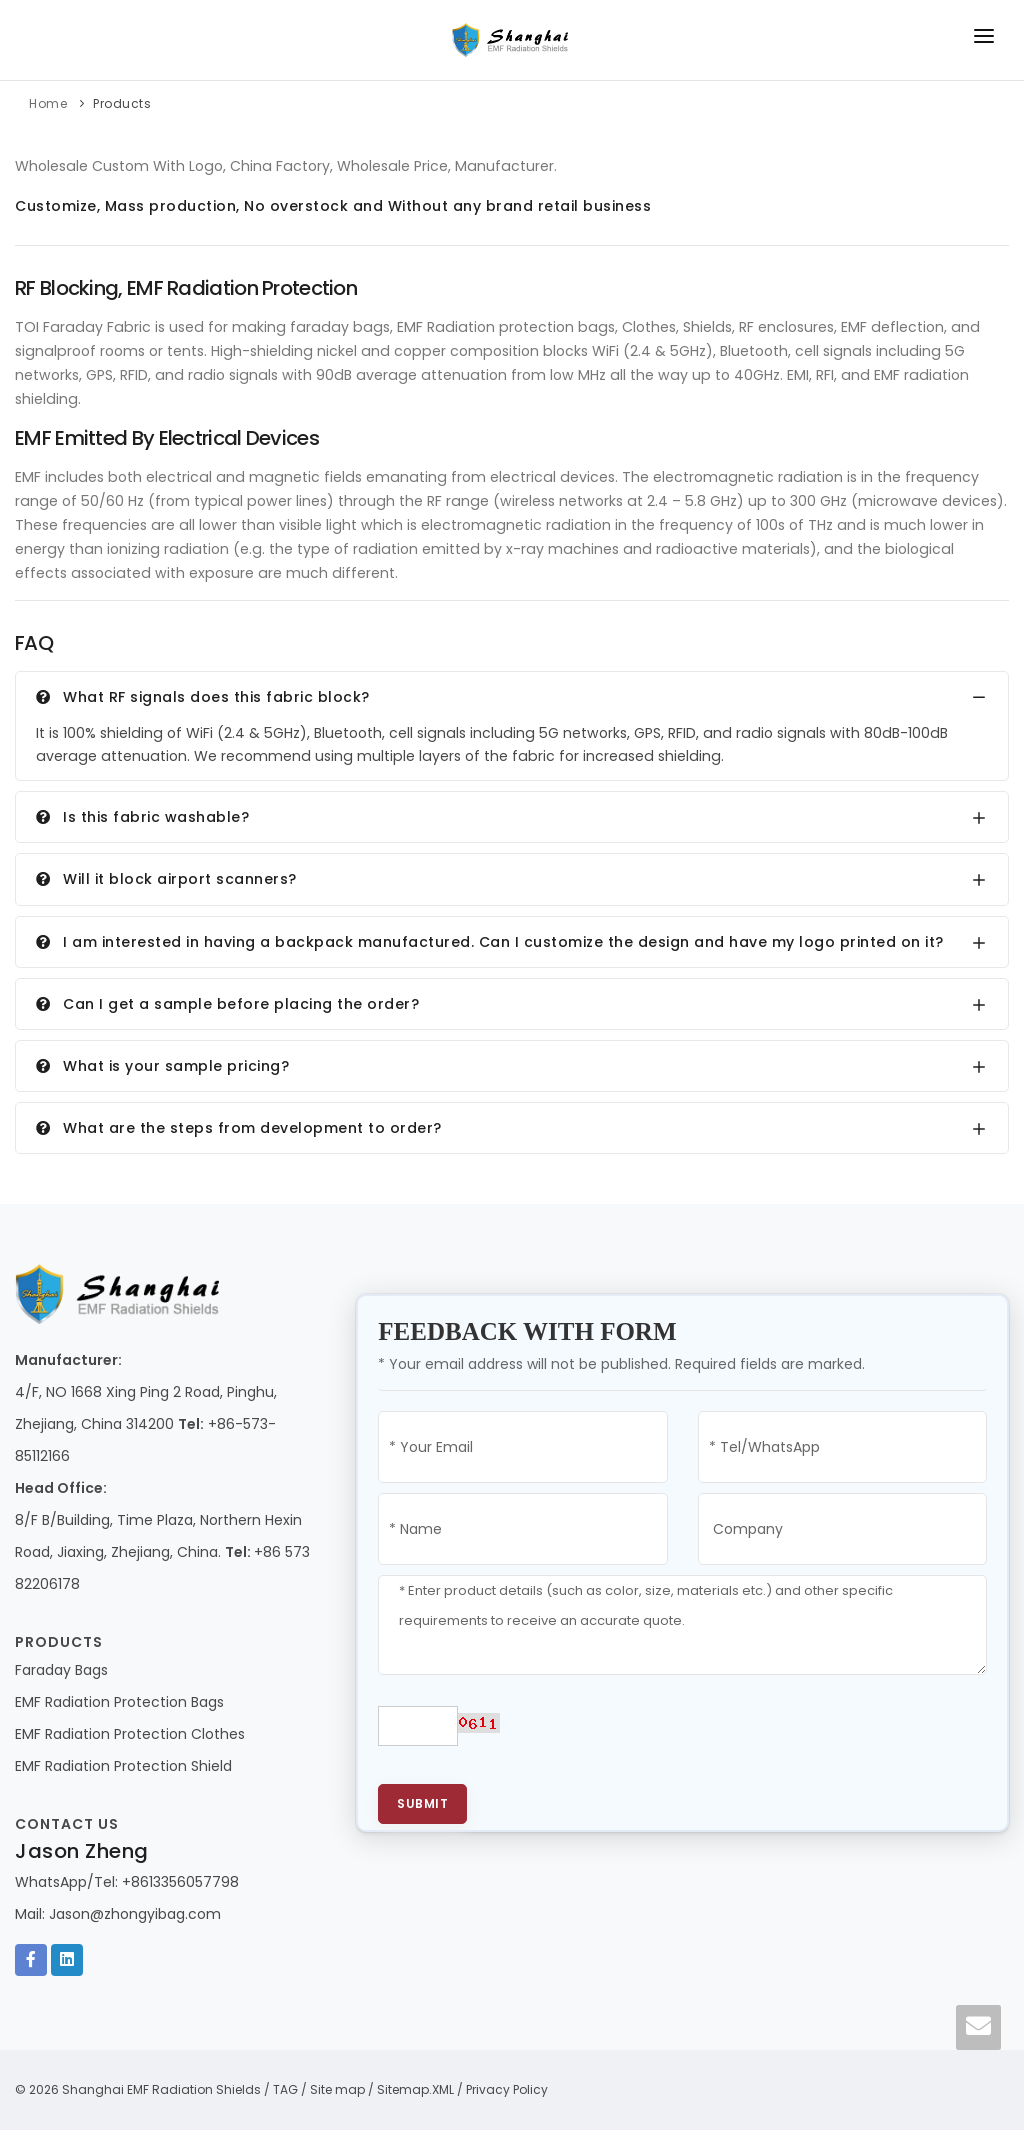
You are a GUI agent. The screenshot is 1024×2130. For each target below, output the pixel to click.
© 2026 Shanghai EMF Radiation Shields (138, 2089)
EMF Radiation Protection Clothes (130, 1734)
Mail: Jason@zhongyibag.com (118, 1914)
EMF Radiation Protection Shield (123, 1766)
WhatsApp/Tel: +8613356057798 (127, 1882)
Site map (337, 2089)
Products (122, 103)
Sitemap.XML (415, 2089)
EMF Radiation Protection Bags (119, 1702)
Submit (422, 1803)
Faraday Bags (61, 1670)
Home (48, 103)
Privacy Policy (507, 2089)
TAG (285, 2089)
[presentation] (682, 1735)
